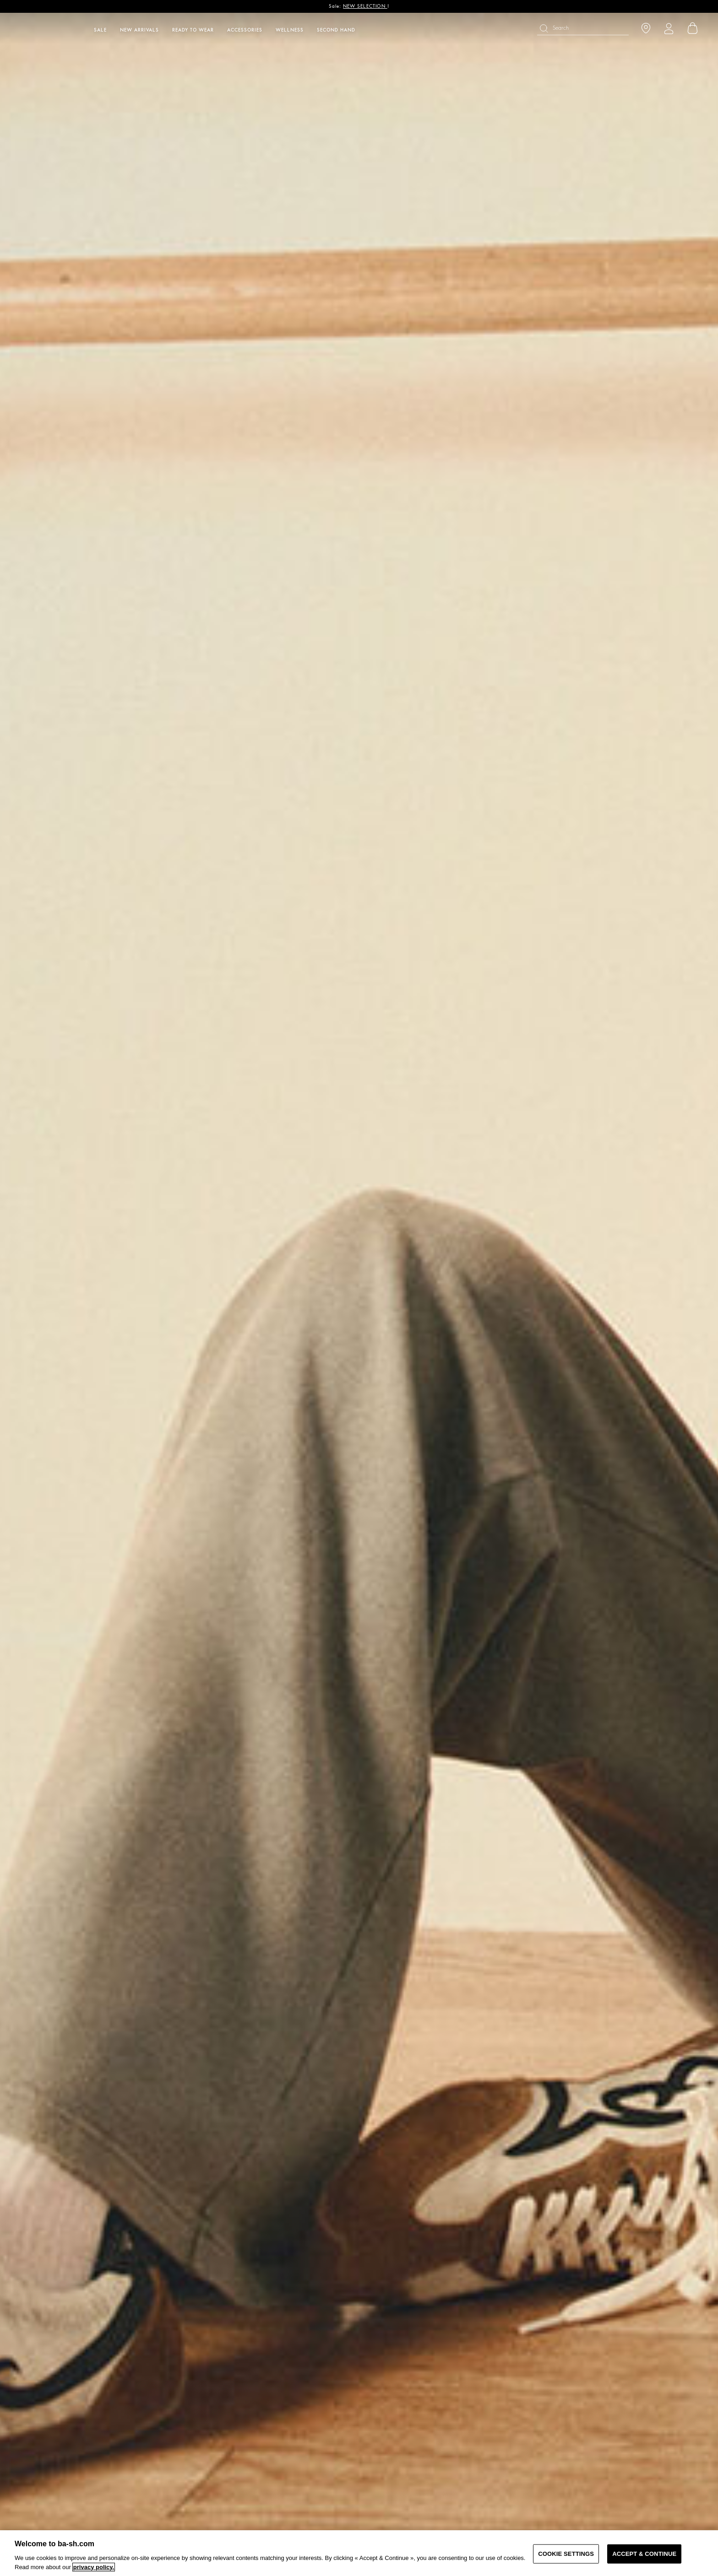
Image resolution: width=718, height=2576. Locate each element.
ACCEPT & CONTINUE (644, 2553)
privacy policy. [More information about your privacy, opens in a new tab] (93, 2567)
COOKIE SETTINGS (566, 2553)
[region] (359, 2553)
